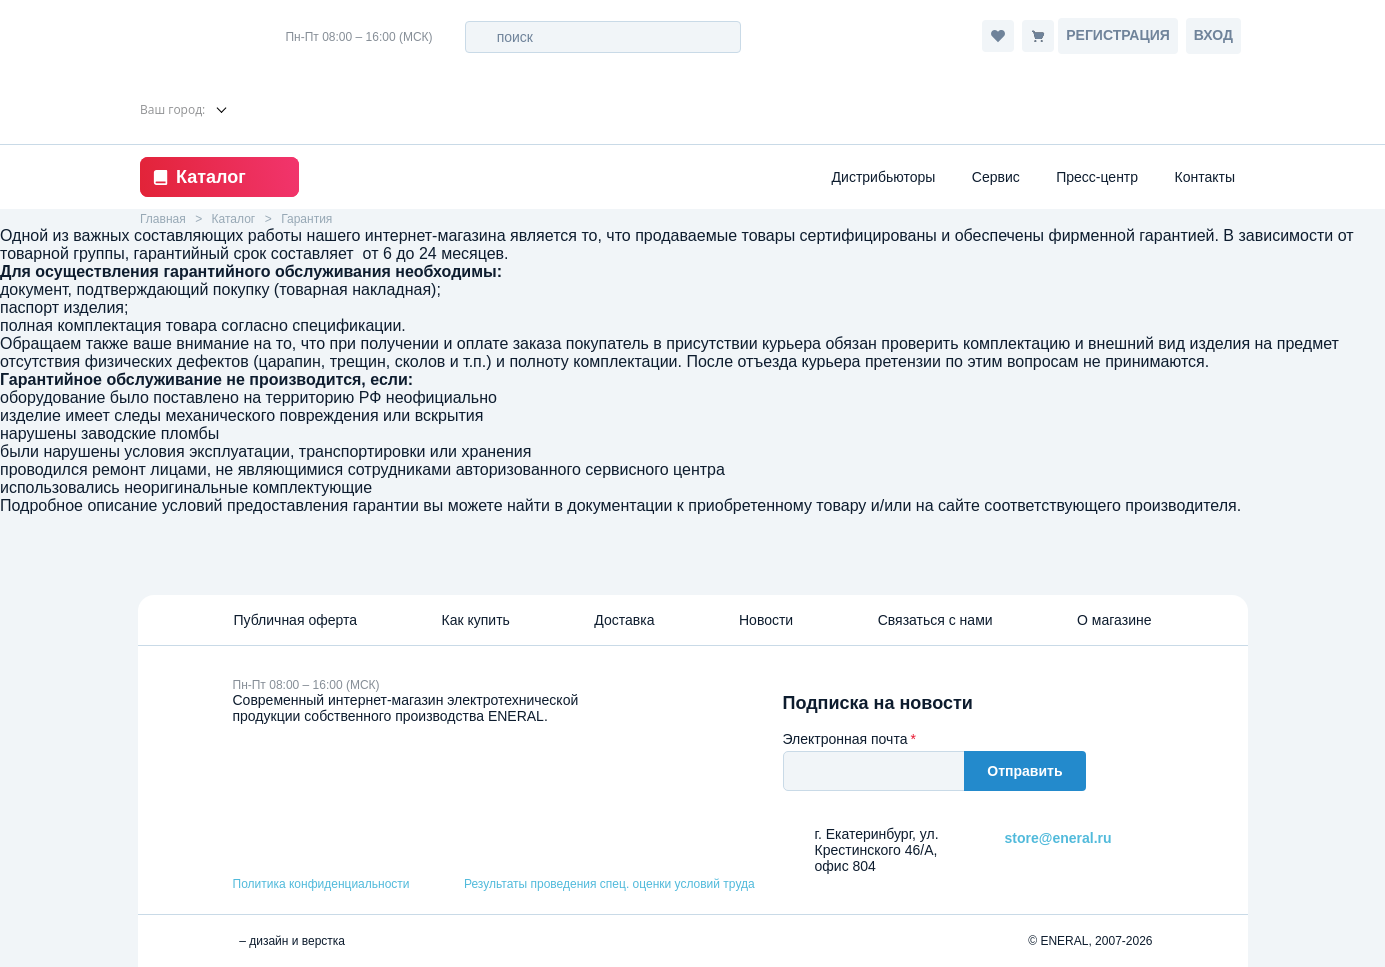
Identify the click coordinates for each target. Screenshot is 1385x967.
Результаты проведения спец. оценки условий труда (609, 884)
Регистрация (1118, 35)
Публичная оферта (296, 620)
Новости (766, 620)
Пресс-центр (1097, 177)
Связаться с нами (935, 620)
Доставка (624, 620)
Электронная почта (845, 739)
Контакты (1205, 177)
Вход (1213, 35)
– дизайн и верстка (289, 941)
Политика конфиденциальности (321, 884)
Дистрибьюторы (884, 177)
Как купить (476, 620)
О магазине (1114, 620)
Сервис (996, 177)
